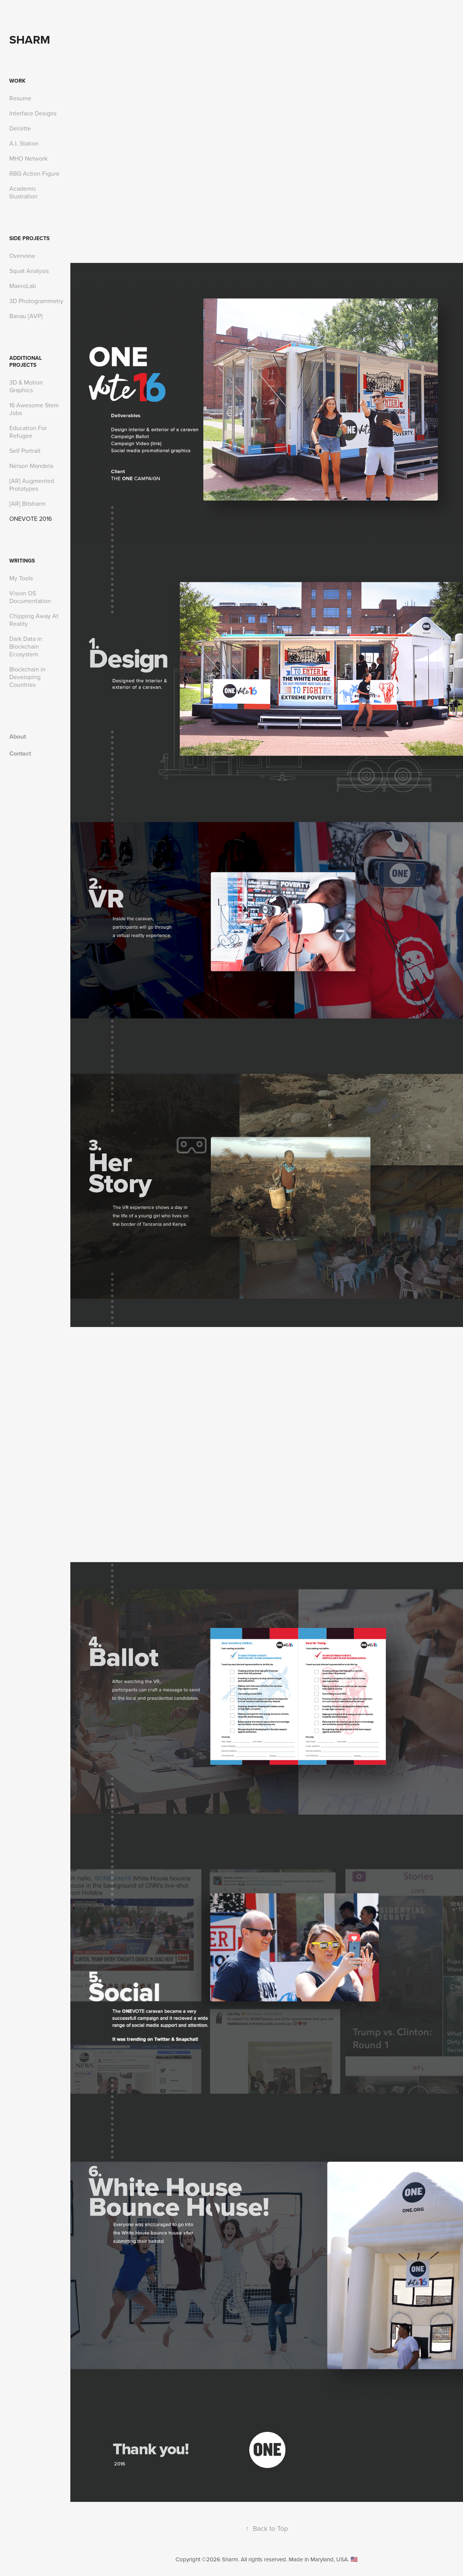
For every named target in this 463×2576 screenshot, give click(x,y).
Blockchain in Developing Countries (27, 677)
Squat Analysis (29, 270)
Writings (22, 560)
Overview (22, 255)
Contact (20, 753)
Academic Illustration (23, 192)
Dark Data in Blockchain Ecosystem (25, 646)
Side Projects (29, 238)
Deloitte (20, 128)
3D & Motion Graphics (26, 386)
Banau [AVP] (26, 316)
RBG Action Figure (34, 173)
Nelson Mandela (31, 465)
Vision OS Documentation (30, 597)
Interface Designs (32, 113)
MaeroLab (22, 285)
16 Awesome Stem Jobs (34, 409)
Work (17, 81)
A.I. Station (24, 143)
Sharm (29, 39)
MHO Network (28, 158)
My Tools (21, 578)
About (17, 736)
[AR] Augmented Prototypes (31, 484)
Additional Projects (25, 361)
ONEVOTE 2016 (30, 518)
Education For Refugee (28, 432)
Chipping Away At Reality (33, 620)
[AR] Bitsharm (27, 503)
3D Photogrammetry (36, 301)
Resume (20, 98)
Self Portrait (25, 450)
